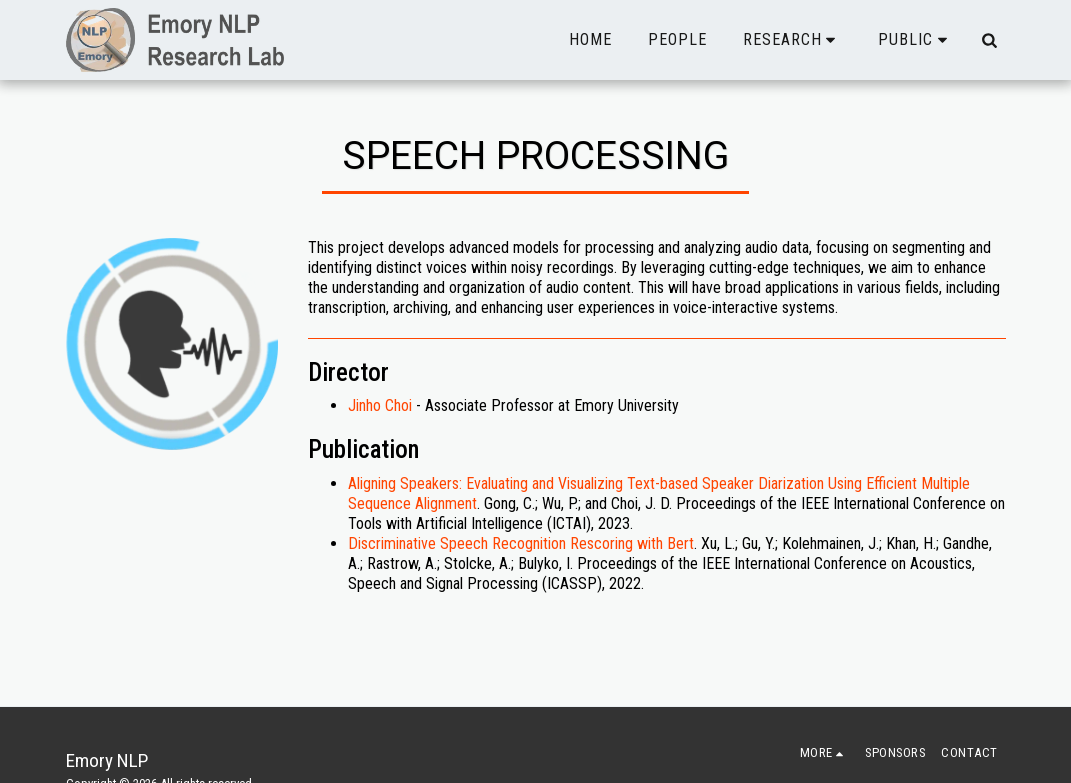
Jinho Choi (380, 405)
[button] (793, 40)
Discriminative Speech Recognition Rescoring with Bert (521, 543)
